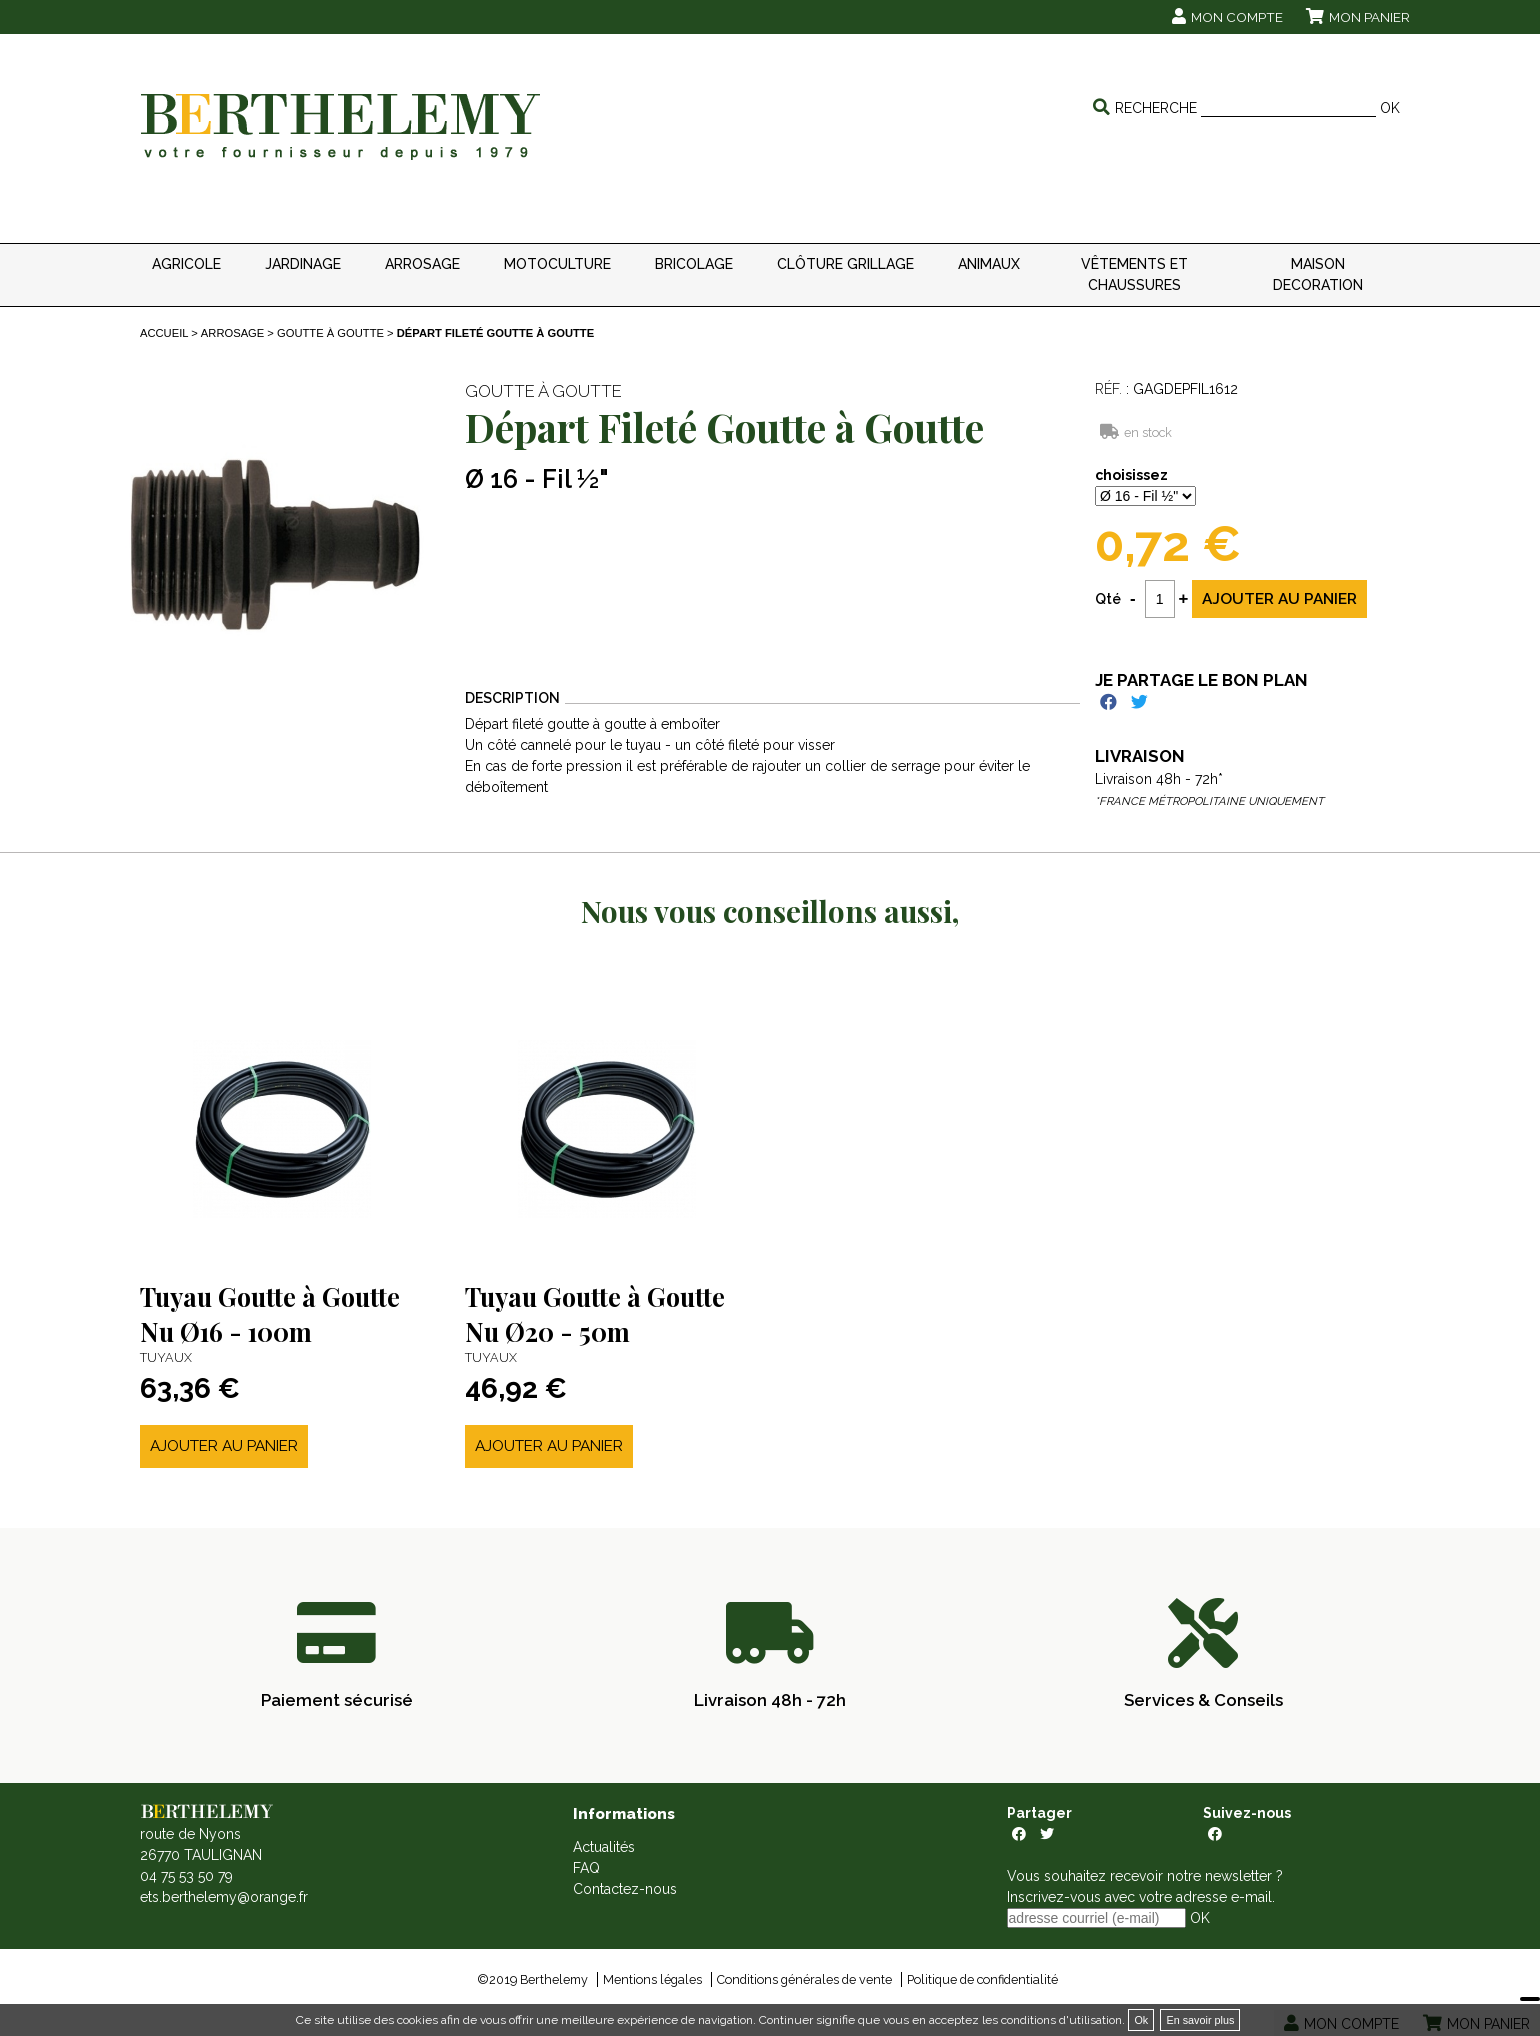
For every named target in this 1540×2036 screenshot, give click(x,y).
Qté (1108, 599)
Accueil (164, 333)
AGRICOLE (186, 264)
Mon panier (1369, 17)
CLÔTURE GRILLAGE (845, 264)
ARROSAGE (422, 264)
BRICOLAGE (694, 264)
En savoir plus (1200, 2020)
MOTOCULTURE (557, 264)
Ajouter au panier (224, 1446)
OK (1390, 108)
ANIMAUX (989, 264)
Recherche (1156, 108)
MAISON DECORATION (1318, 274)
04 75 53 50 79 (186, 1876)
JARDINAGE (303, 264)
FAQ (586, 1868)
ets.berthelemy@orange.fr (224, 1897)
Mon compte (1237, 17)
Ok (1141, 2020)
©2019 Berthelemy (532, 1979)
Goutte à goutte (330, 333)
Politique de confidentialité (982, 1979)
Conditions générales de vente (804, 1979)
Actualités (604, 1847)
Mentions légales (652, 1979)
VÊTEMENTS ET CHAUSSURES (1134, 274)
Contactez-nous (625, 1889)
